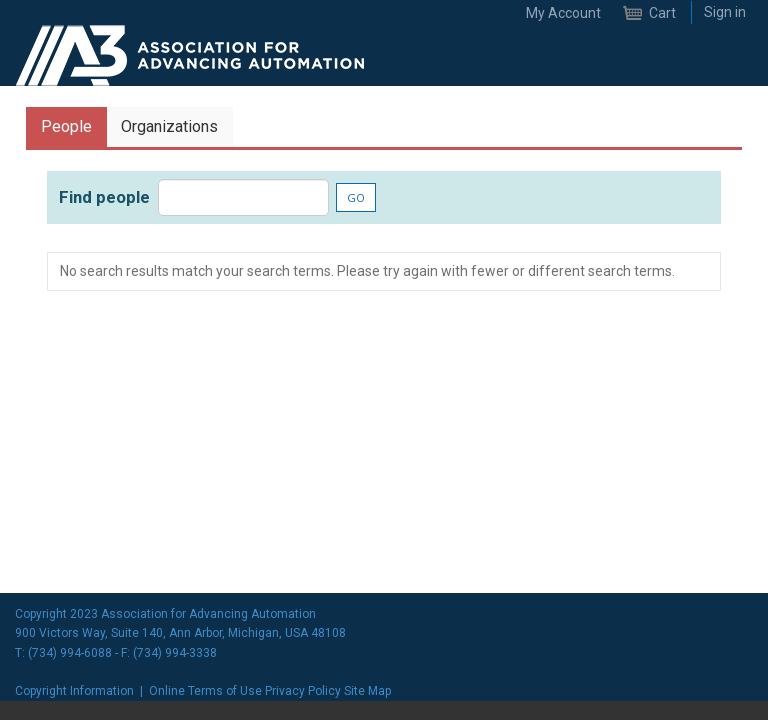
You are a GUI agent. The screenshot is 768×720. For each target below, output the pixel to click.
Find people (104, 197)
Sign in (725, 12)
